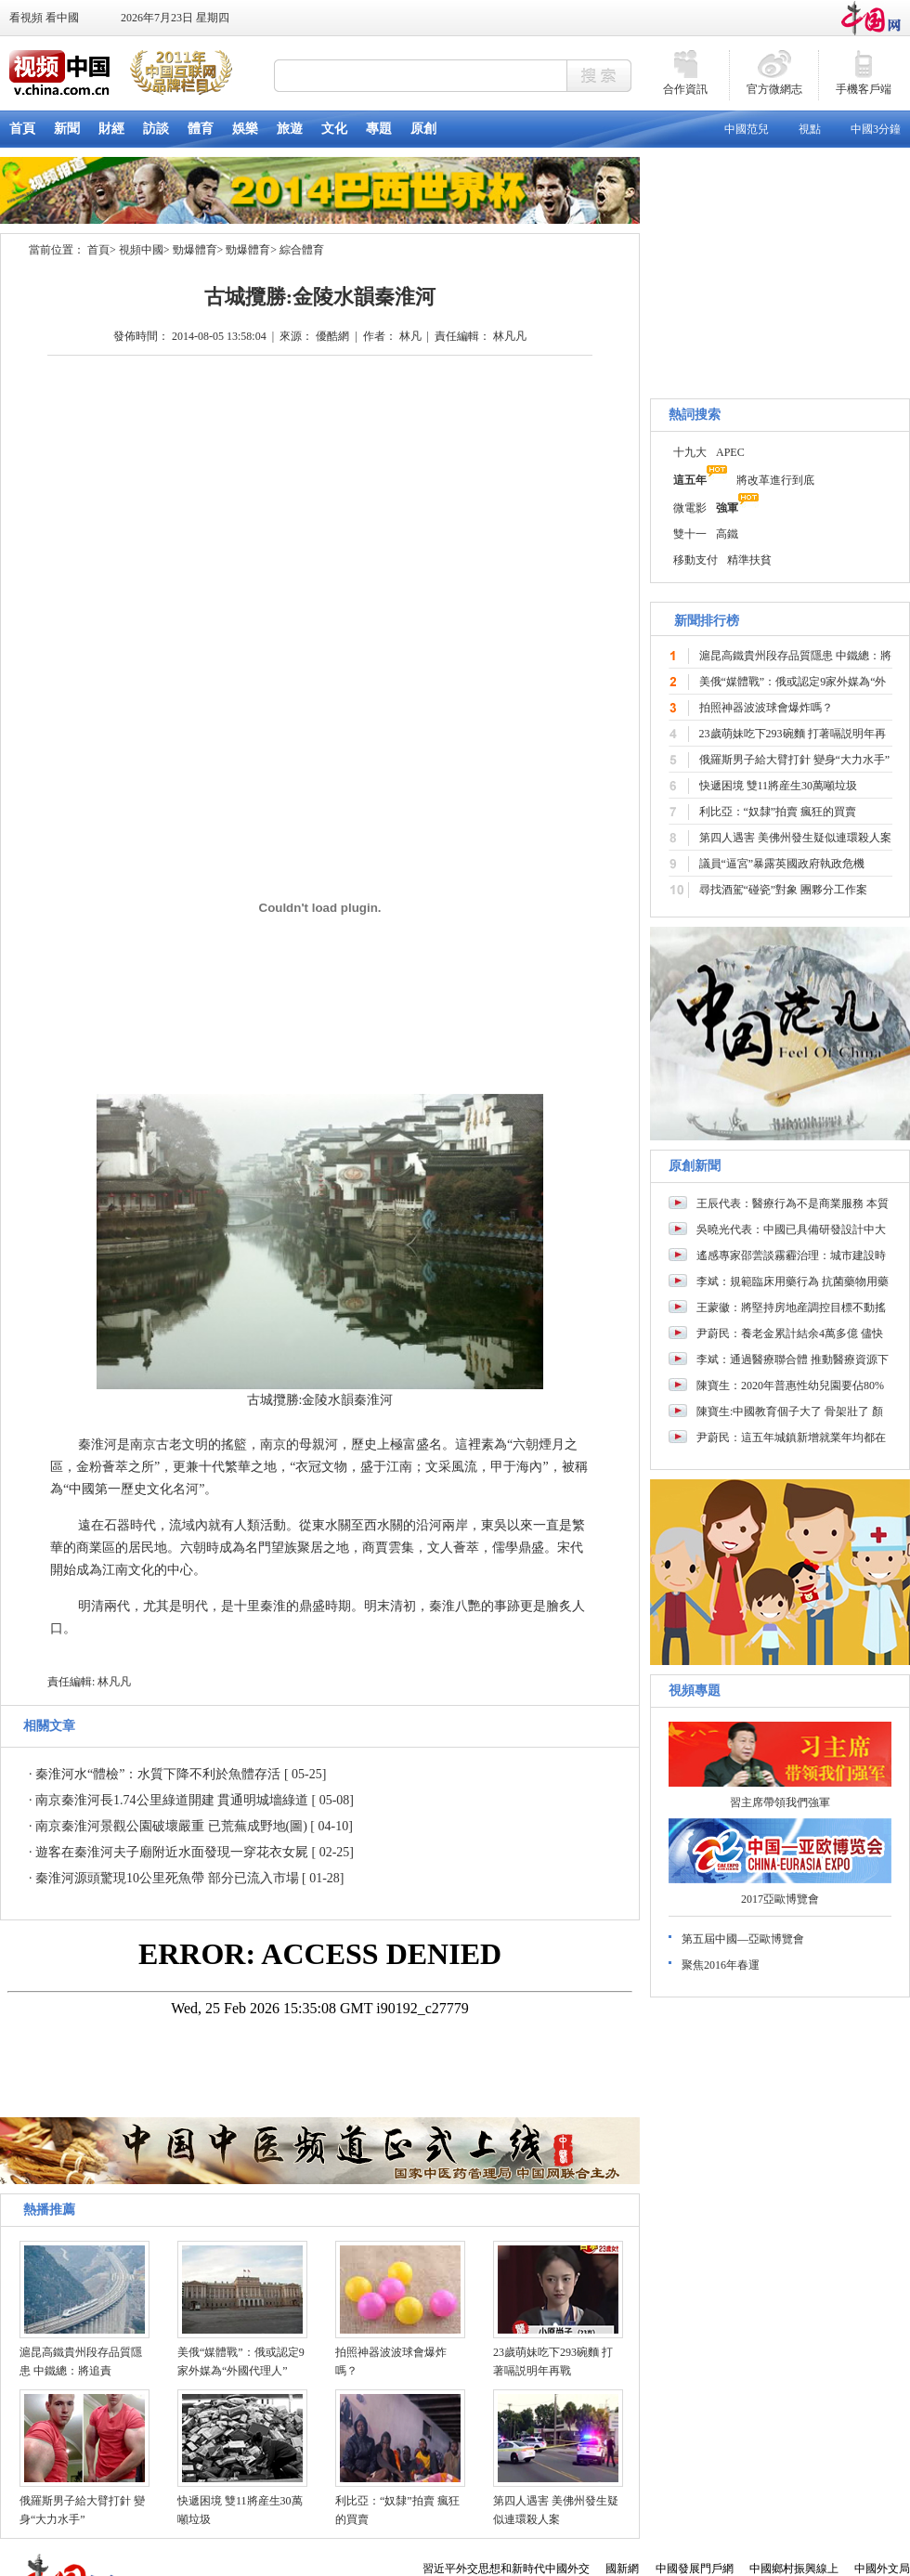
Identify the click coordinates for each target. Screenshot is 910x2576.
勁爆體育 (195, 249)
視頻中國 (141, 249)
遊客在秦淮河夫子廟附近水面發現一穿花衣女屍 (171, 1852)
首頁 (98, 249)
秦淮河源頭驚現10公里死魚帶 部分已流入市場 (167, 1878)
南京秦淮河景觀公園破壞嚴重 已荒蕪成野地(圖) (171, 1826)
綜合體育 (302, 249)
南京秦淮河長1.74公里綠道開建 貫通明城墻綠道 (171, 1800)
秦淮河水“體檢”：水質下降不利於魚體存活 (157, 1774)
